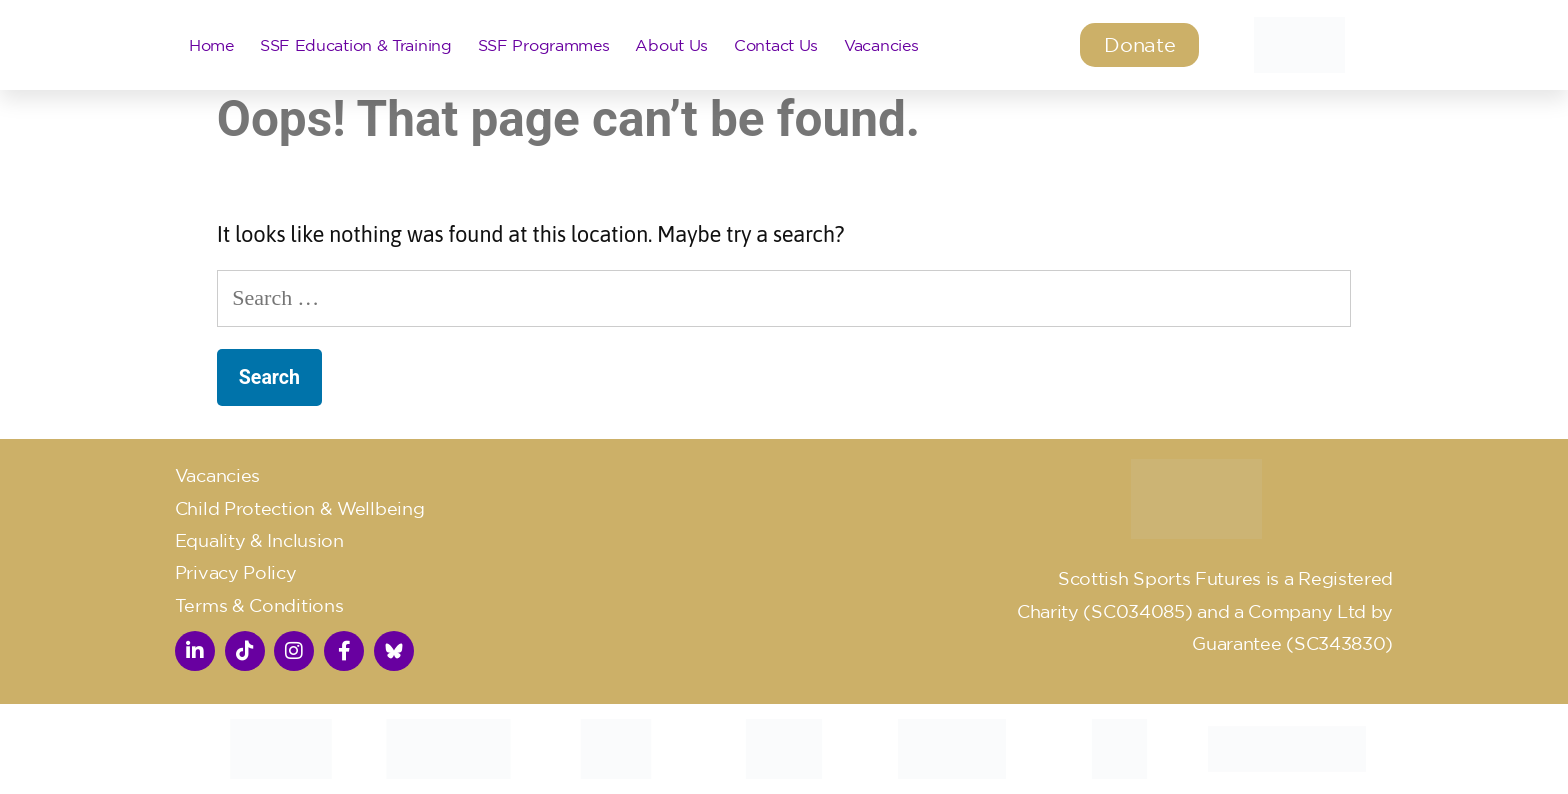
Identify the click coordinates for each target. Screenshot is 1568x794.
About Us (671, 45)
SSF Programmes (544, 45)
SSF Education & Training (356, 45)
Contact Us (776, 45)
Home (211, 45)
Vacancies (881, 45)
